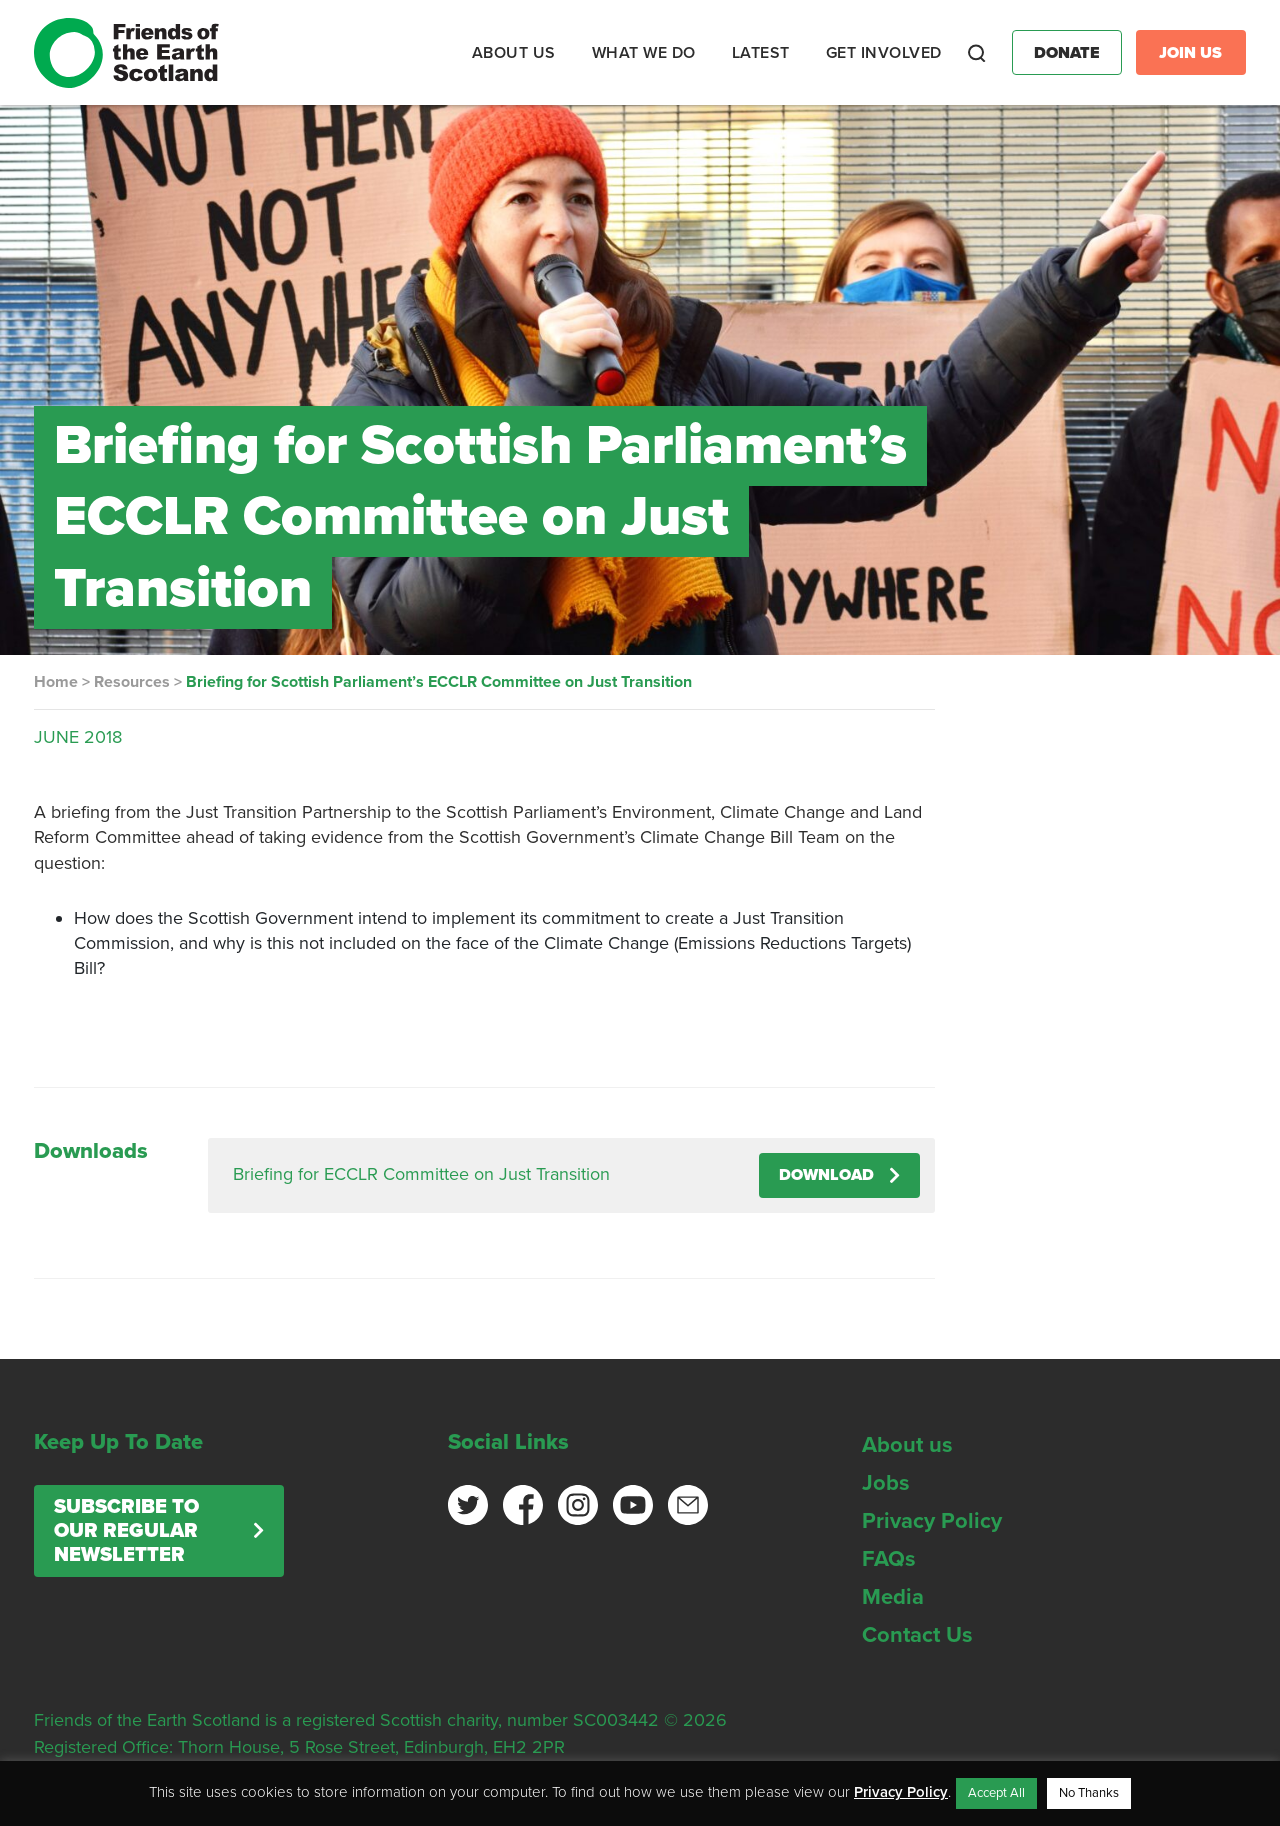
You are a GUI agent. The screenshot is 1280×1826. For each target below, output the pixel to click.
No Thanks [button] (1089, 1793)
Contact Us (917, 1635)
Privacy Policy (932, 1521)
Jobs (886, 1483)
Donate (1067, 53)
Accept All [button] (996, 1793)
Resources (132, 682)
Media (893, 1597)
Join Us (1190, 53)
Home (56, 682)
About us (907, 1445)
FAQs (889, 1559)
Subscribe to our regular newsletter (126, 1531)
